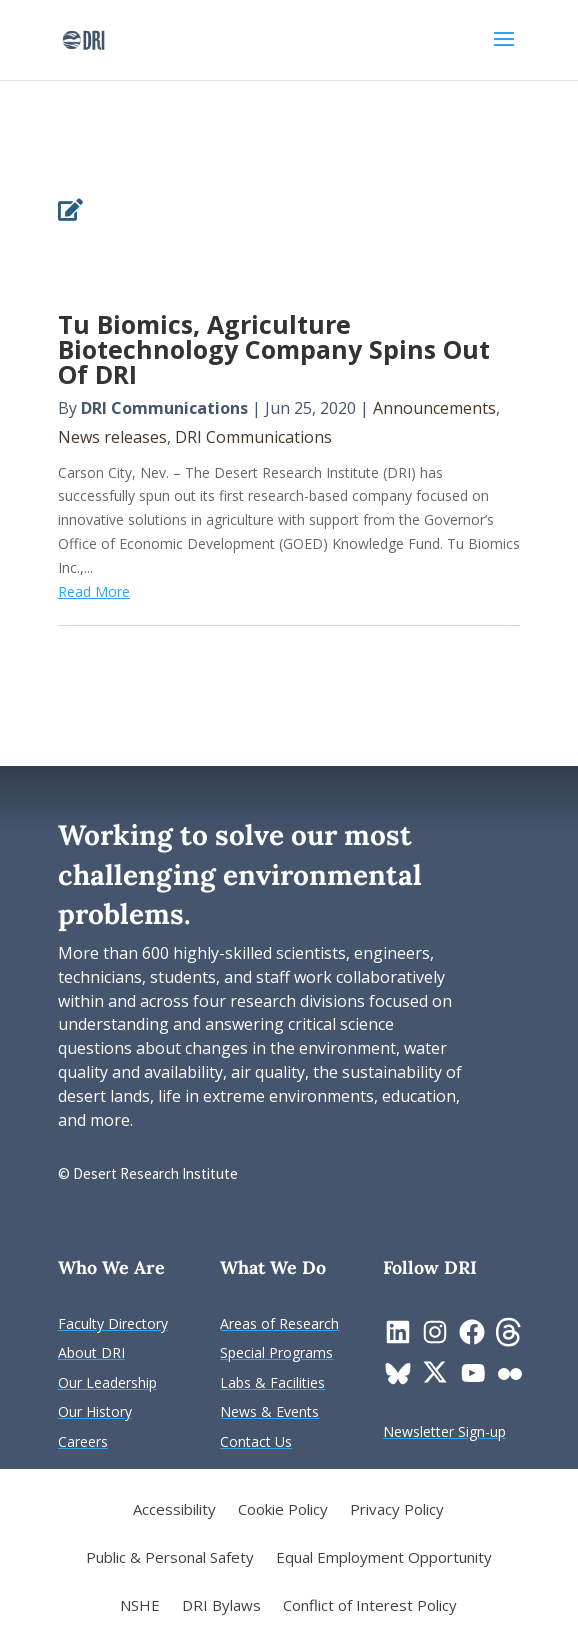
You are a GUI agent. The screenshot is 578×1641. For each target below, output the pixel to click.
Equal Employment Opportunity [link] (384, 1558)
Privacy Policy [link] (397, 1510)
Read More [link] (94, 591)
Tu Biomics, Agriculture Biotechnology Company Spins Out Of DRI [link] (274, 349)
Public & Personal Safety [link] (170, 1558)
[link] (83, 38)
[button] (504, 52)
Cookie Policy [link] (283, 1510)
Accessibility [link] (174, 1510)
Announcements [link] (434, 408)
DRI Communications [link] (164, 408)
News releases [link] (112, 437)
